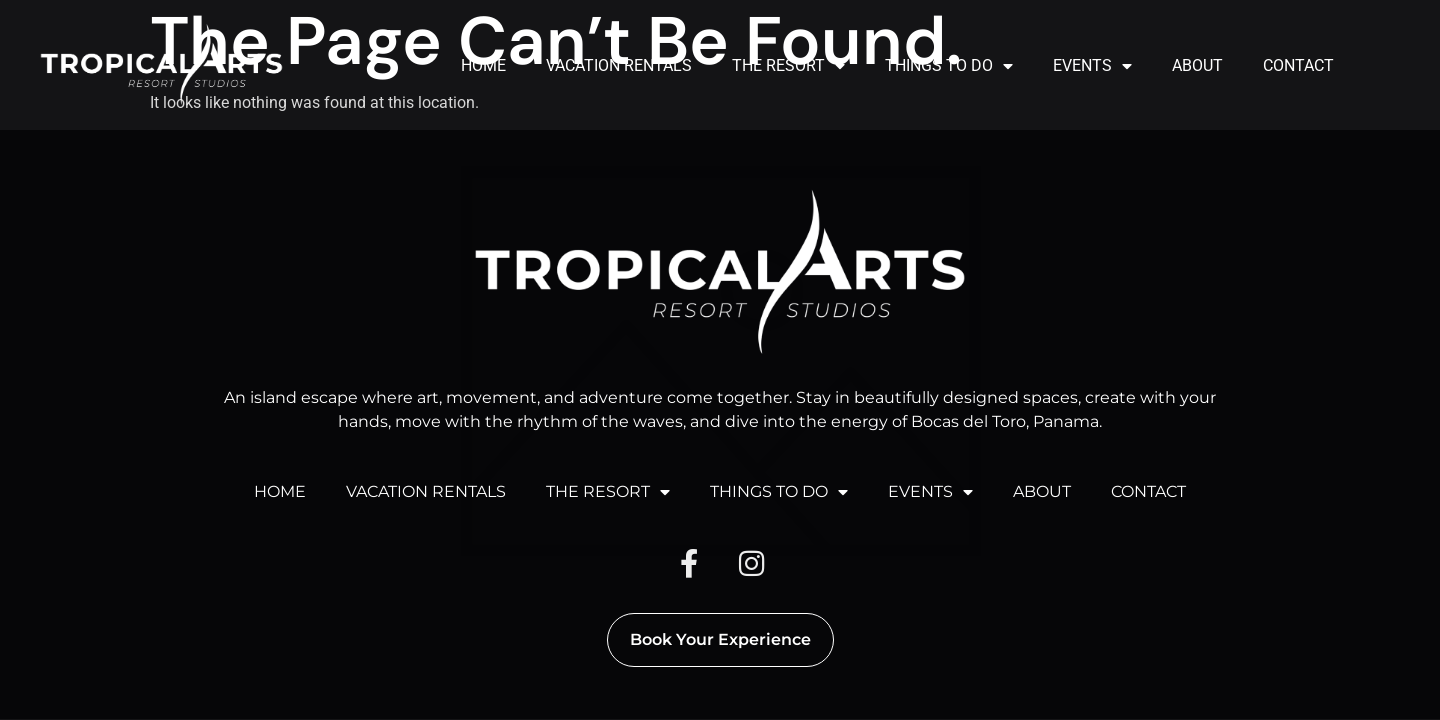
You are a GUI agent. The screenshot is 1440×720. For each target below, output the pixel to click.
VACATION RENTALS (619, 65)
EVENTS (1092, 66)
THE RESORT (788, 66)
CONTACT (1298, 65)
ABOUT (1197, 65)
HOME (483, 65)
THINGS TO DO (949, 66)
